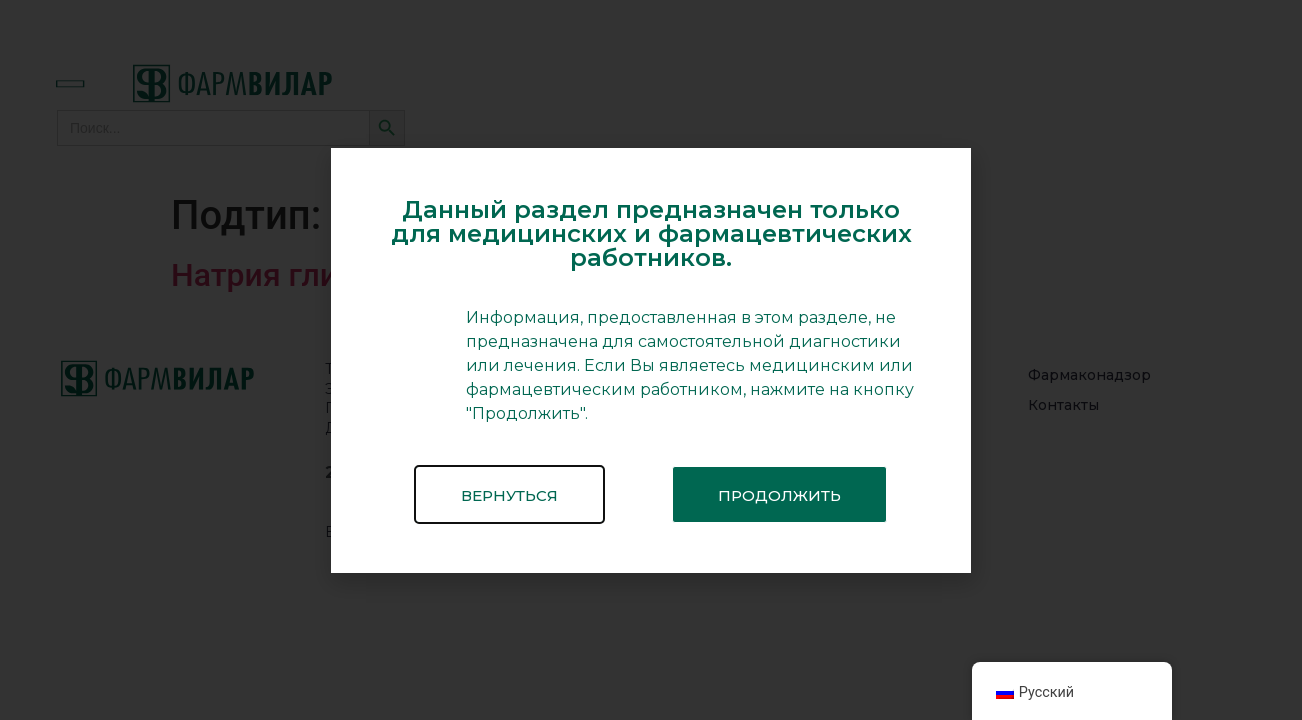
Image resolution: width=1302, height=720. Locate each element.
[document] (651, 360)
